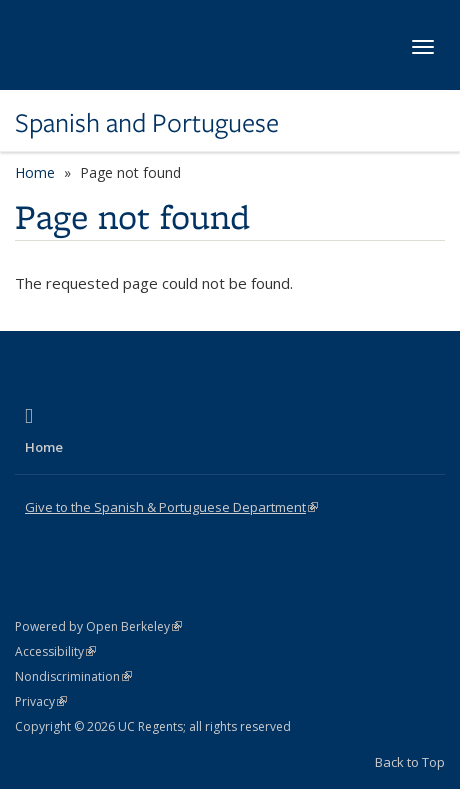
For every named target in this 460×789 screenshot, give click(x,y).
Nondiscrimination (73, 676)
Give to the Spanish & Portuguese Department (171, 507)
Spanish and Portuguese (147, 123)
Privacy (41, 701)
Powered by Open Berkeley (98, 626)
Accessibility (55, 651)
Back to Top (410, 762)
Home (35, 172)
